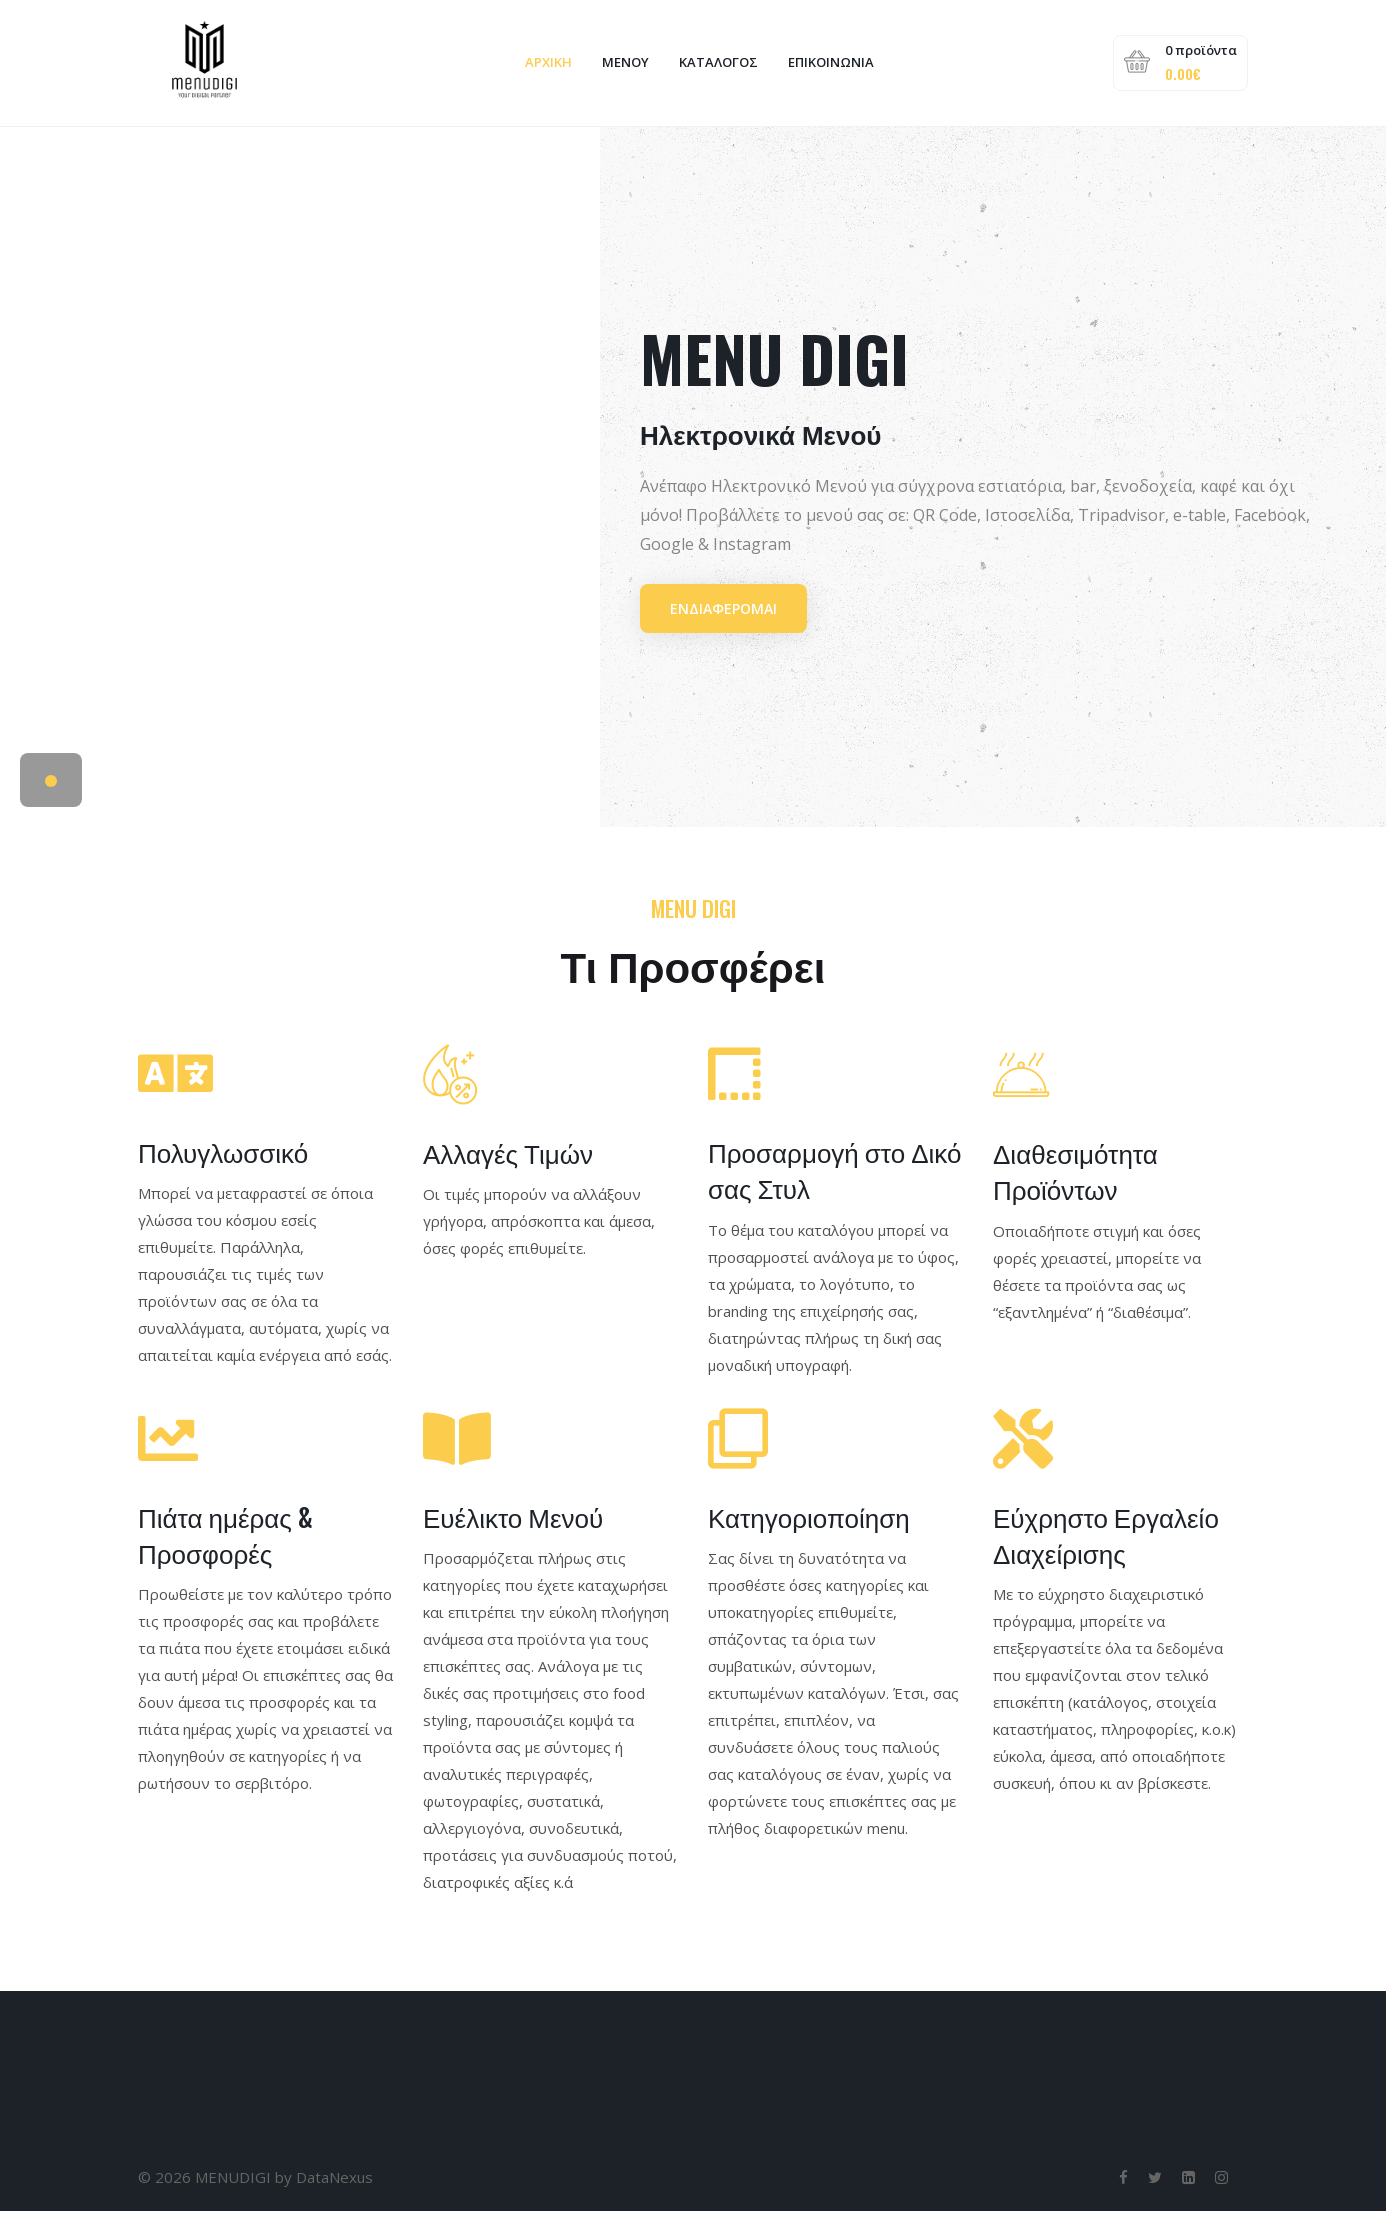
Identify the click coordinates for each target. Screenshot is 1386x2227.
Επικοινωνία (830, 70)
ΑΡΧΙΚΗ (547, 70)
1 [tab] (51, 797)
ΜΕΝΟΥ (624, 70)
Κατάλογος (717, 70)
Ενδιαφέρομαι (723, 623)
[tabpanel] (693, 493)
